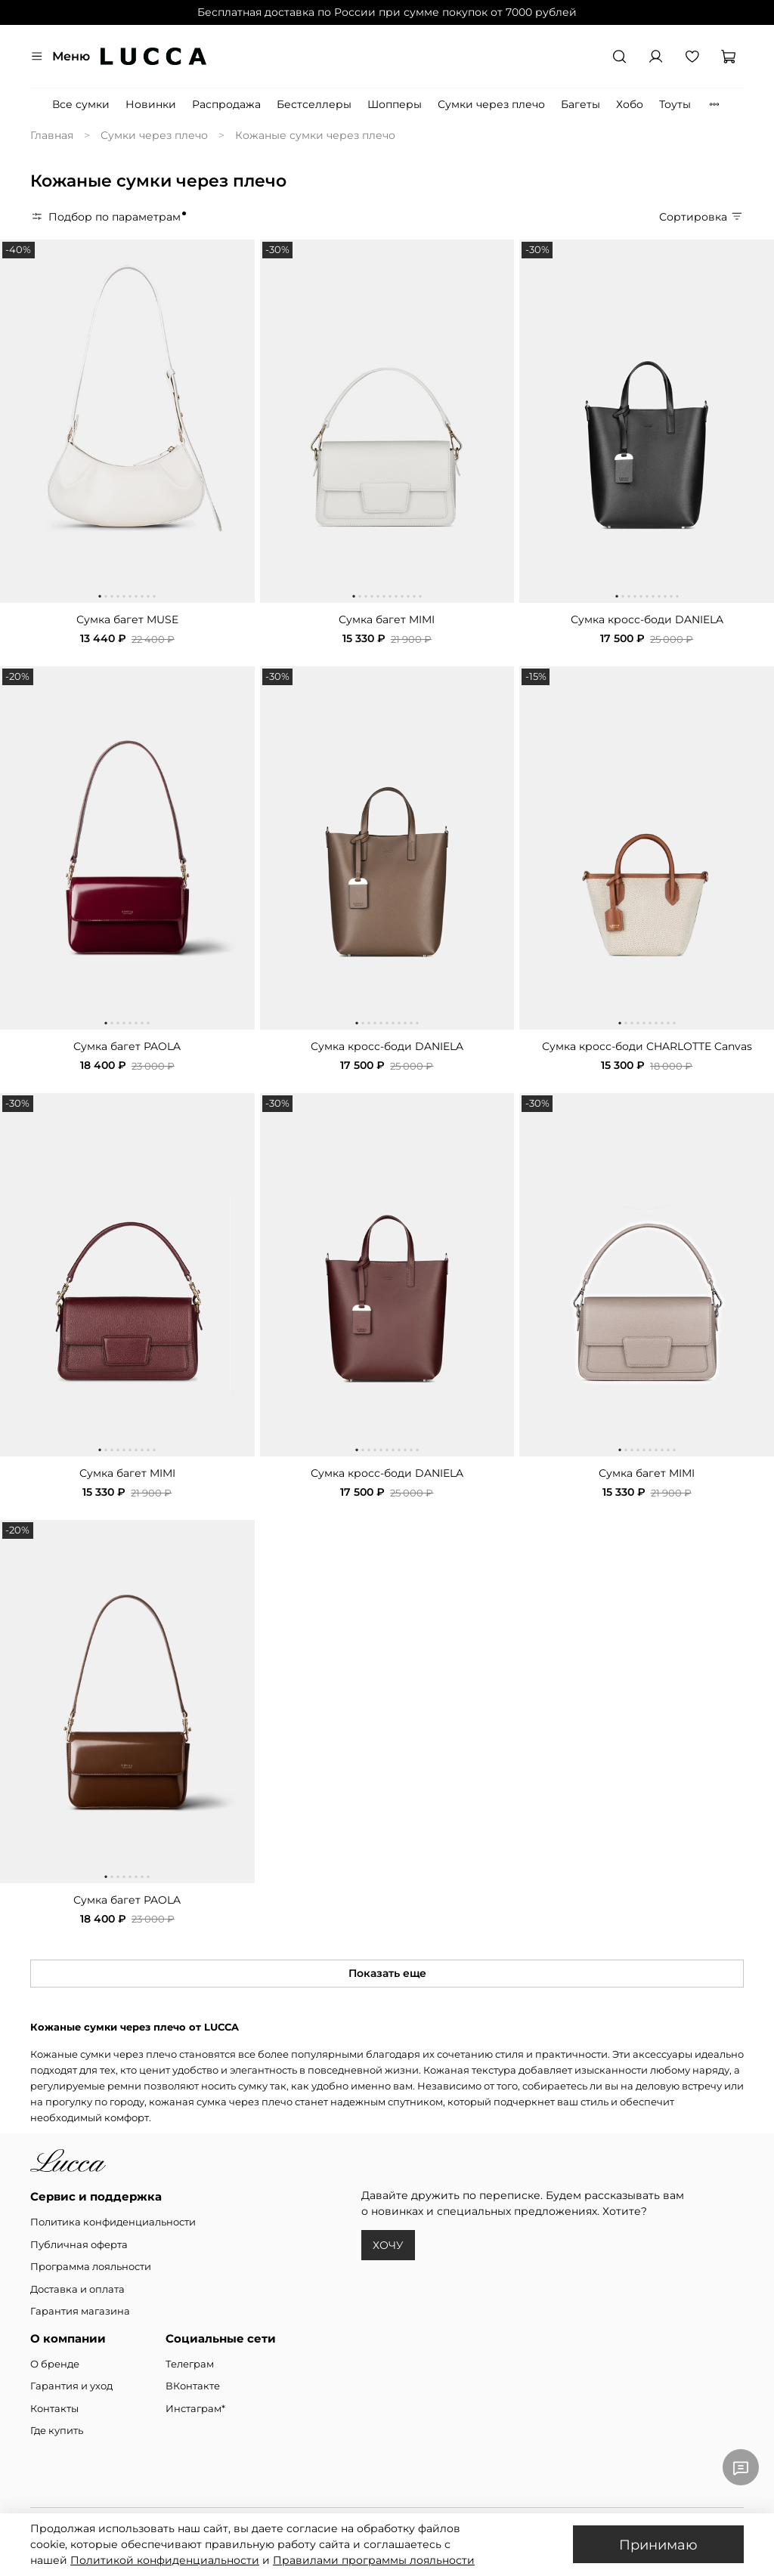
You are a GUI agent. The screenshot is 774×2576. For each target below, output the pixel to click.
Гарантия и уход (71, 2386)
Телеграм (190, 2364)
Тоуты (675, 104)
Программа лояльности (90, 2266)
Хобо (629, 104)
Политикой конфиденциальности (164, 2560)
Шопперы (394, 104)
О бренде (54, 2364)
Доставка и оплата (77, 2289)
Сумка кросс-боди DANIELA (647, 619)
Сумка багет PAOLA (127, 1046)
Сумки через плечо (491, 104)
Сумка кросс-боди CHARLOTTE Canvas (647, 1046)
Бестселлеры (314, 104)
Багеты (580, 104)
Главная (51, 135)
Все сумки (81, 104)
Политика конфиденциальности (113, 2222)
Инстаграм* (195, 2408)
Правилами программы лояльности (374, 2560)
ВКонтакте (193, 2386)
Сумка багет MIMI (387, 619)
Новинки (150, 104)
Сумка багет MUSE (127, 619)
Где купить (56, 2430)
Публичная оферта (79, 2244)
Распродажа (226, 104)
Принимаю (658, 2545)
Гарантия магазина (80, 2311)
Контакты (54, 2408)
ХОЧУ (388, 2245)
